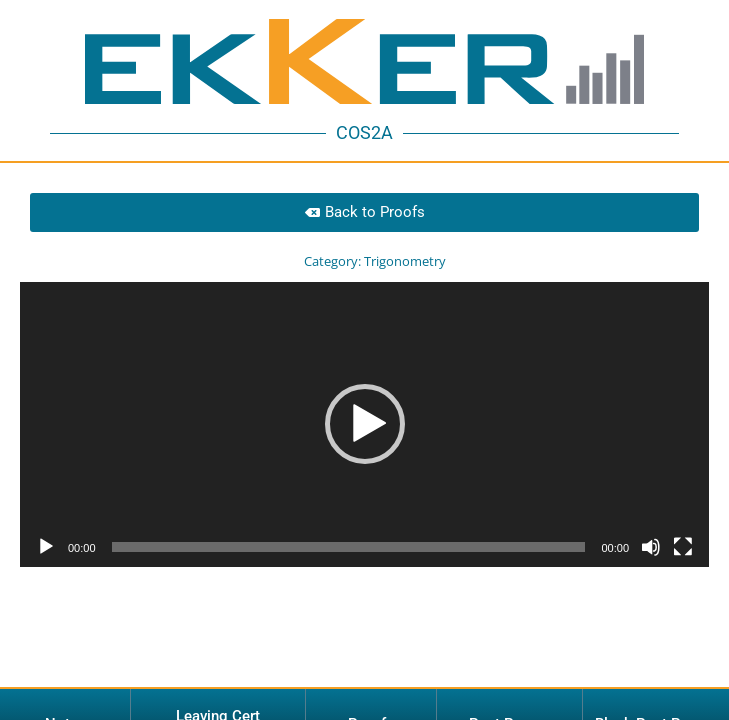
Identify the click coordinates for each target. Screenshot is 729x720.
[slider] (349, 503)
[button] (365, 380)
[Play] (46, 503)
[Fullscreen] (683, 503)
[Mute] (651, 503)
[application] (364, 380)
